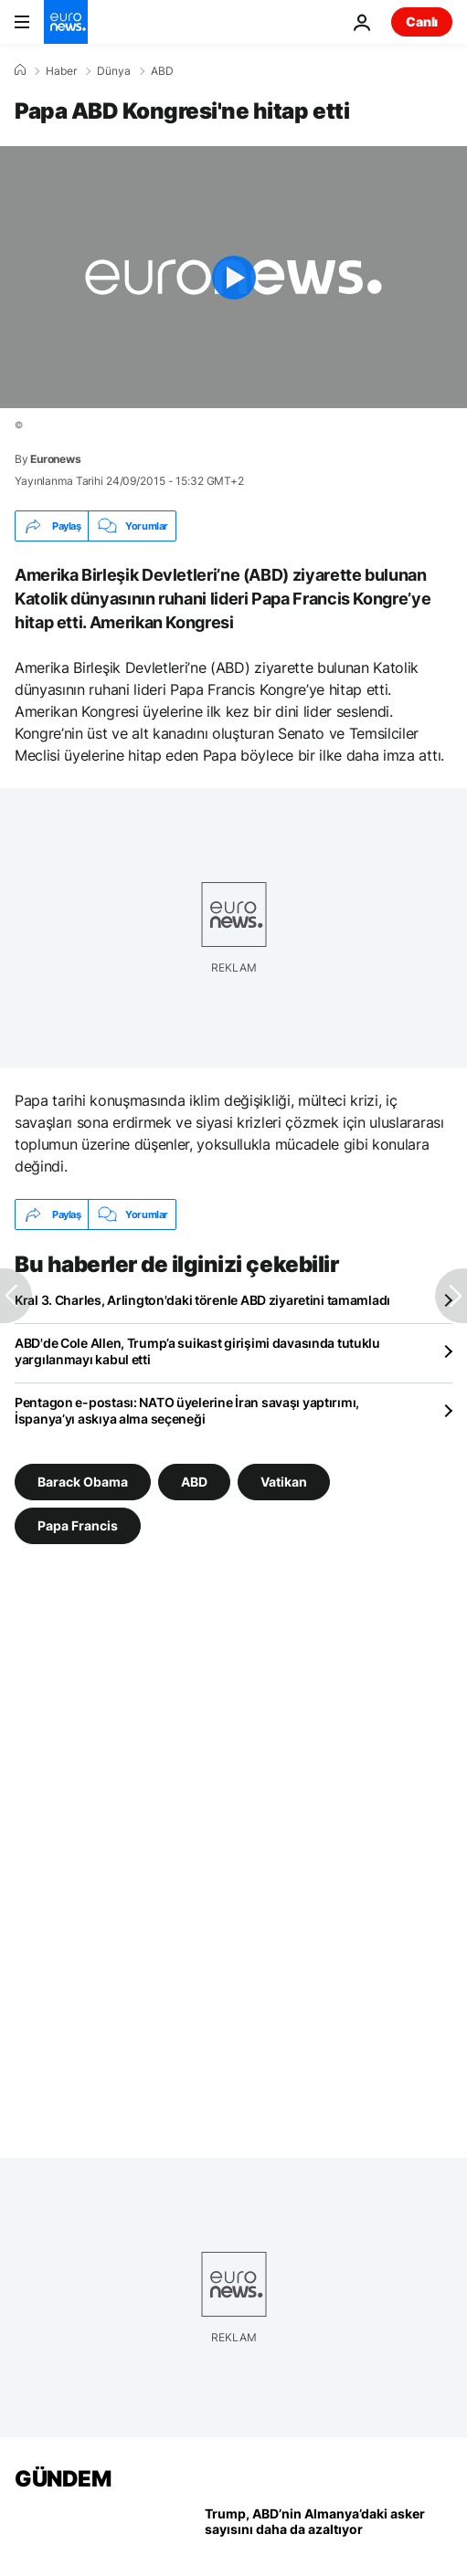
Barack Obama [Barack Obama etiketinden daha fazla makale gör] (82, 1481)
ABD (162, 71)
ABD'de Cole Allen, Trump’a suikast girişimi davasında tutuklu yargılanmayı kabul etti (197, 1351)
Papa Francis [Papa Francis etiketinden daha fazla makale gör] (77, 1525)
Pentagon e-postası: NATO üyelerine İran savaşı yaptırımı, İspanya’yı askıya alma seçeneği (187, 1410)
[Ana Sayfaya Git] (66, 22)
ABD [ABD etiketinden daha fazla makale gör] (194, 1481)
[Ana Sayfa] (20, 70)
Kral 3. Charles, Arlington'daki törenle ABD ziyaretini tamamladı (202, 1300)
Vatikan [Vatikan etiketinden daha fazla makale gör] (283, 1481)
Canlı (422, 21)
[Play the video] (233, 277)
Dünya (114, 71)
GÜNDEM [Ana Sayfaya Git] (63, 2479)
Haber (61, 71)
